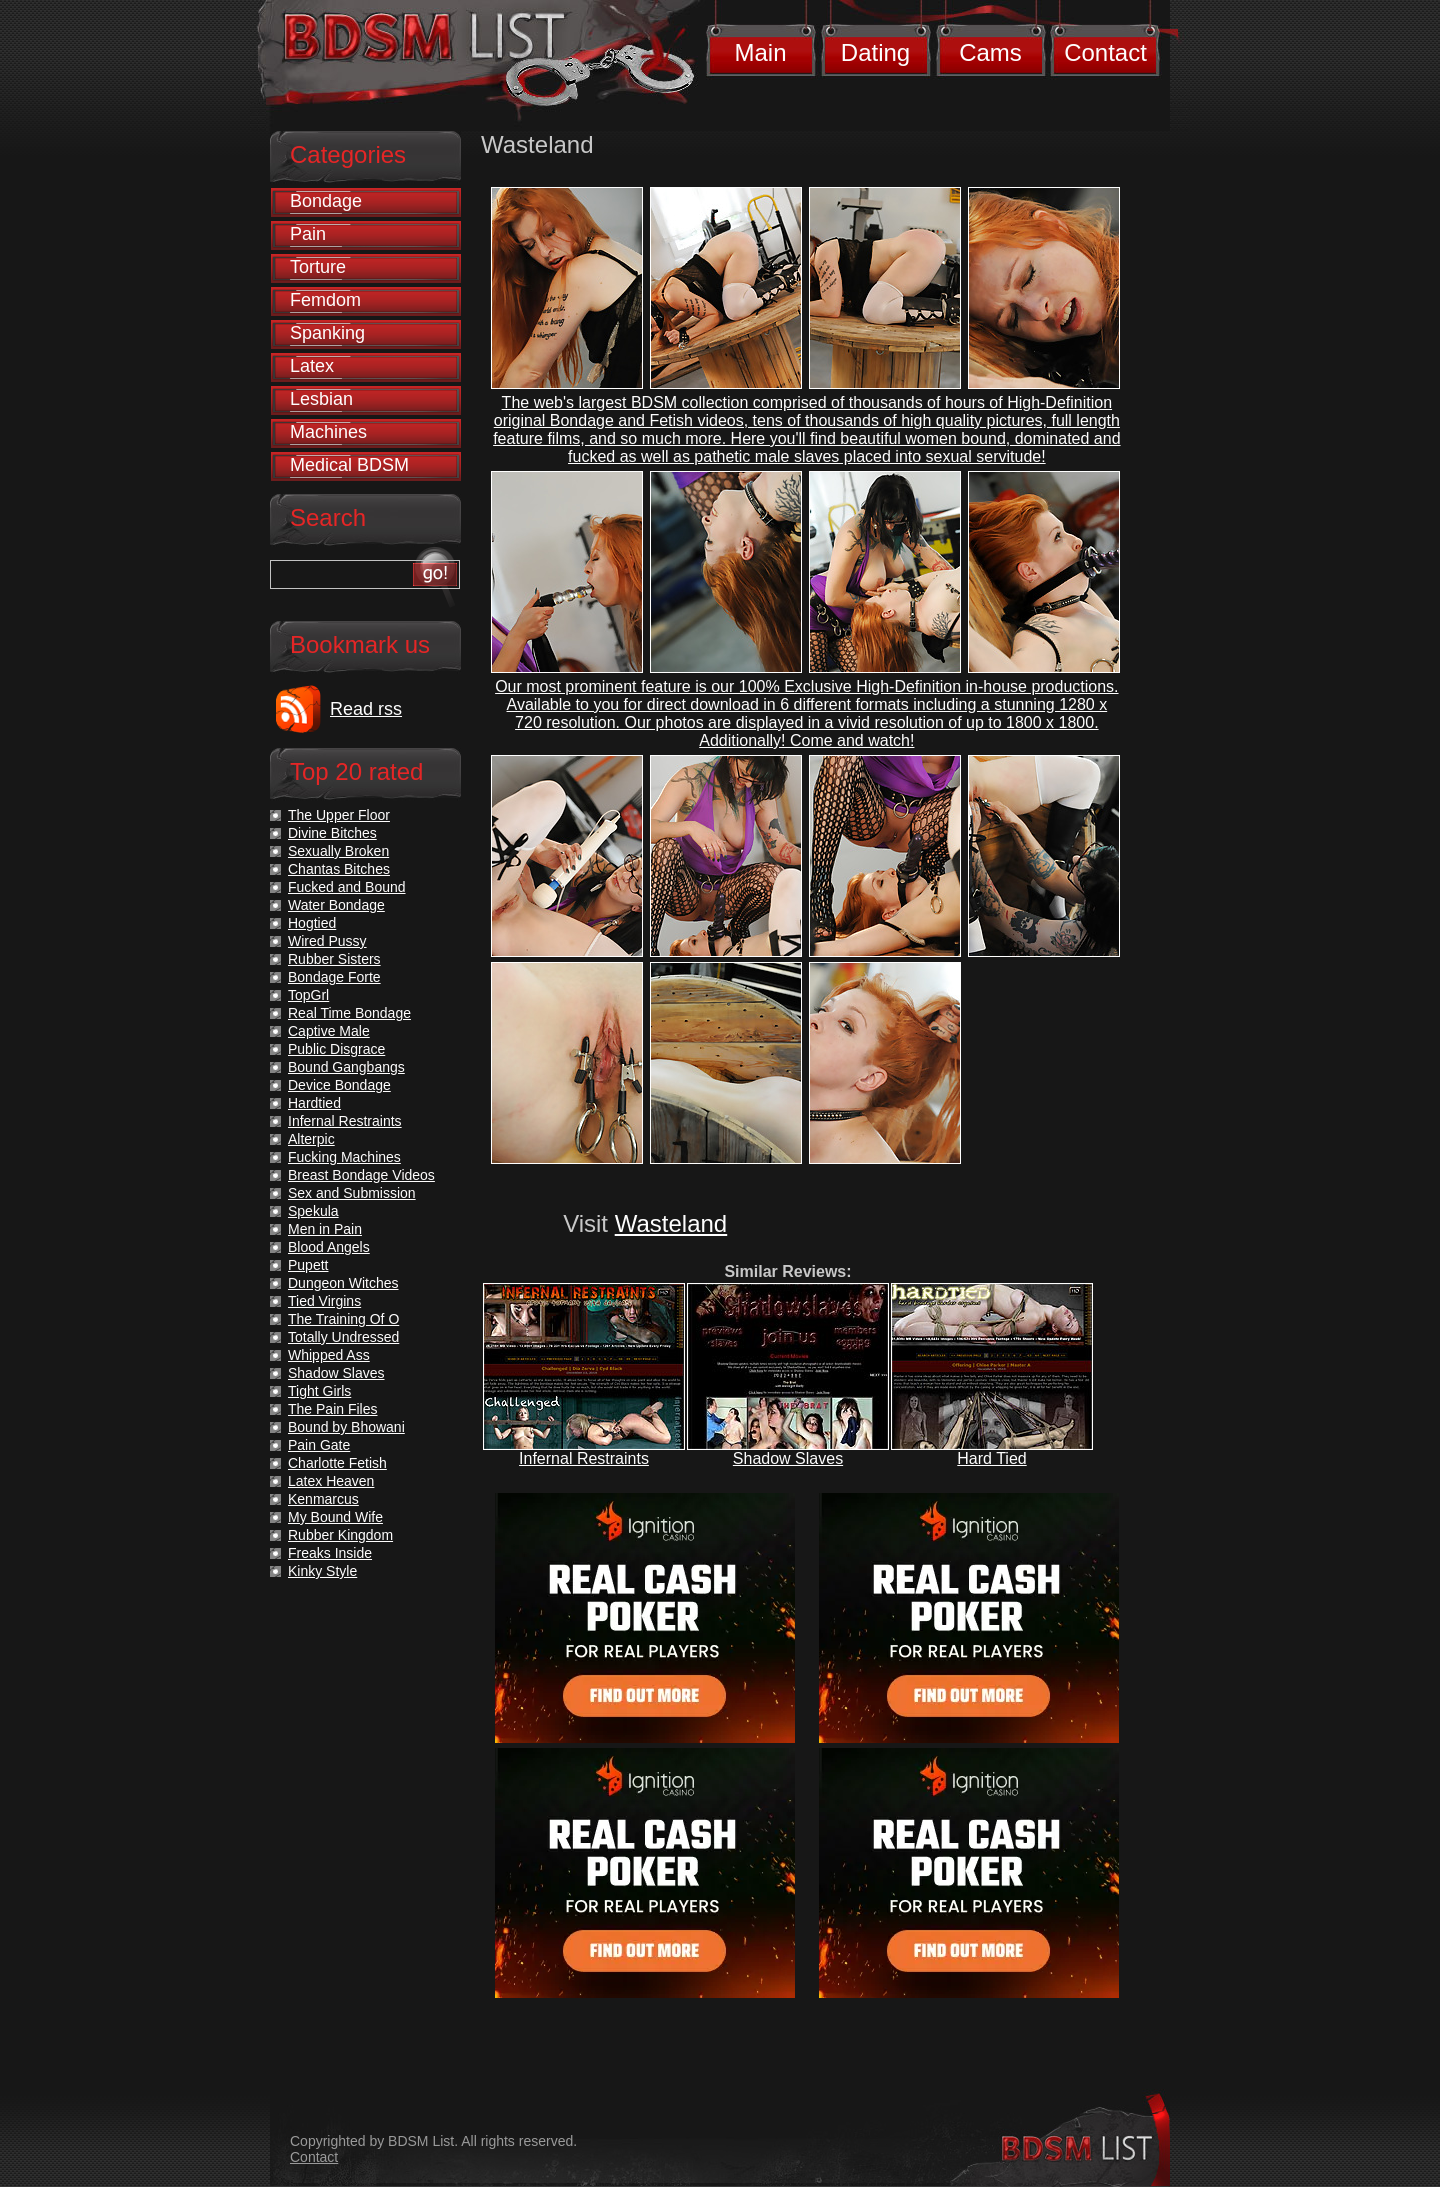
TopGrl (308, 995)
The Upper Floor (339, 815)
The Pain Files (332, 1409)
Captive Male (329, 1031)
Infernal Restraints (584, 1458)
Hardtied (314, 1103)
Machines (328, 432)
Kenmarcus (323, 1499)
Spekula (313, 1211)
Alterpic (311, 1139)
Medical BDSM (349, 465)
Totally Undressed (343, 1337)
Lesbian (321, 399)
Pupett (308, 1265)
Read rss (366, 709)
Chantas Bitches (339, 869)
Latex (312, 366)
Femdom (325, 300)
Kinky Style (322, 1571)
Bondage (326, 201)
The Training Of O (343, 1319)
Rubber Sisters (334, 959)
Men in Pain (325, 1229)
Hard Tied (991, 1458)
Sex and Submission (352, 1193)
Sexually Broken (338, 851)
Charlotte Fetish (337, 1463)
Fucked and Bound (347, 887)
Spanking (327, 333)
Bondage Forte (334, 977)
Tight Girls (319, 1391)
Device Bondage (339, 1085)
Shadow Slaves (788, 1458)
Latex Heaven (331, 1481)
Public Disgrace (336, 1049)
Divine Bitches (332, 833)
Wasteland (671, 1223)
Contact (1105, 52)
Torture (318, 267)
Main (760, 52)
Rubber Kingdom (340, 1535)
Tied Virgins (324, 1301)
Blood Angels (329, 1247)
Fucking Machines (344, 1157)
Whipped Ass (329, 1355)
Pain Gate (319, 1445)
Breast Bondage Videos (361, 1175)
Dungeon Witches (343, 1283)
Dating (875, 52)
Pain (308, 234)
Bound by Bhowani (346, 1427)
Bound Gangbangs (346, 1067)
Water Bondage (336, 905)
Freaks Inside (330, 1553)
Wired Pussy (327, 941)
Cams (990, 52)
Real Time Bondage (349, 1013)
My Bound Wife (335, 1517)
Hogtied (312, 923)
